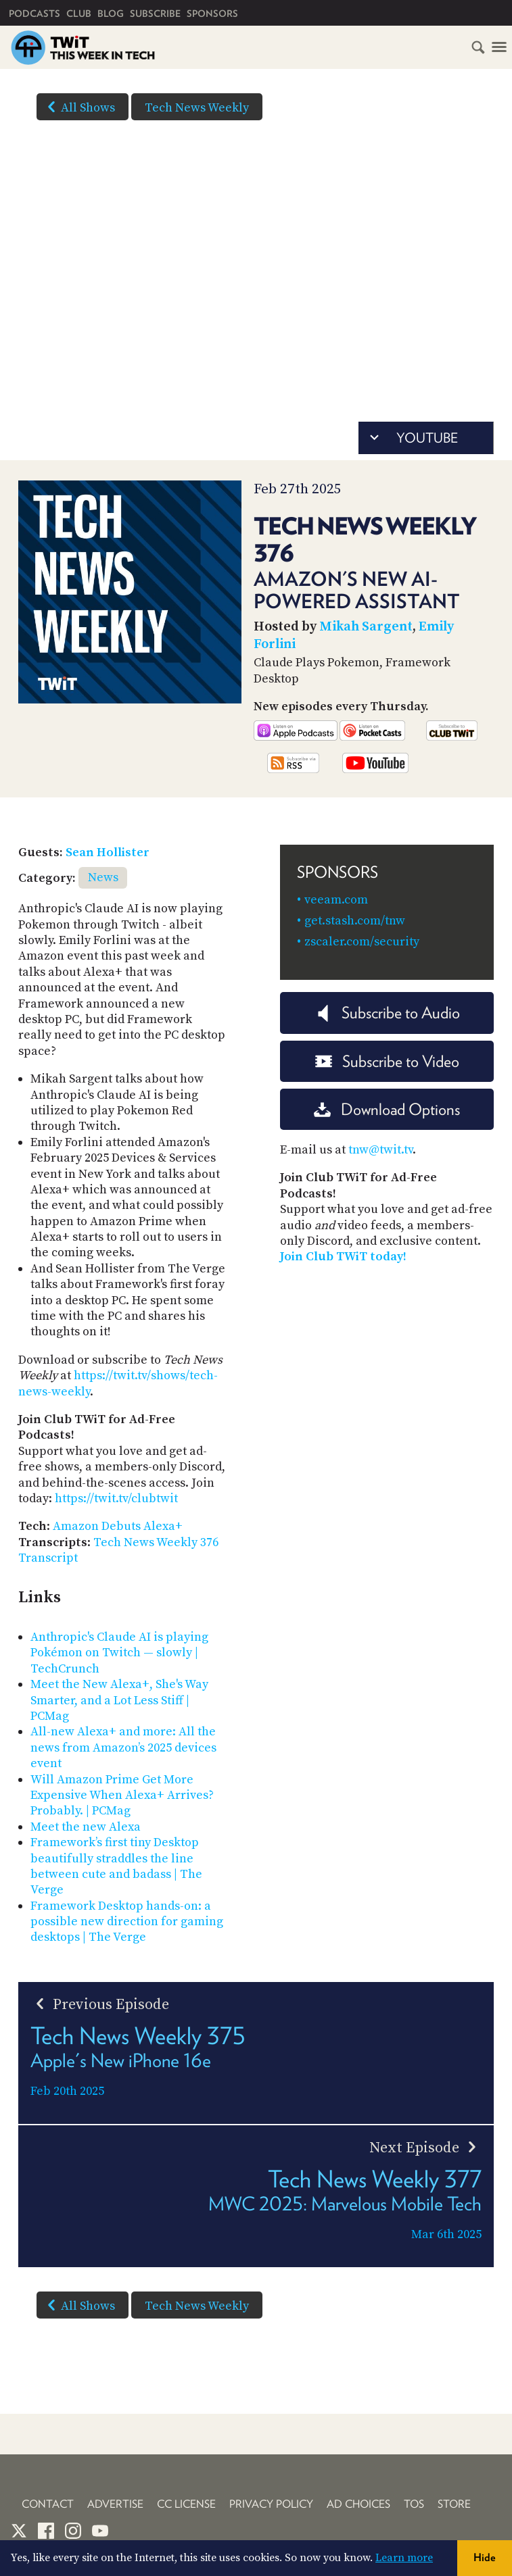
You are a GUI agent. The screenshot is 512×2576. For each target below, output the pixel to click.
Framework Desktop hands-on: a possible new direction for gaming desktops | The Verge (126, 1922)
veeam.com (336, 900)
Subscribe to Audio (387, 1012)
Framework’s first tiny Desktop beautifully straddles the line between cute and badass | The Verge (116, 1866)
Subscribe (155, 13)
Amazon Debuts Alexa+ (118, 1526)
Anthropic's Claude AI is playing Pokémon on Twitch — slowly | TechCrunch (119, 1653)
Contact (48, 2504)
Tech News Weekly (197, 108)
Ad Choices (358, 2504)
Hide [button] (484, 2557)
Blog (110, 13)
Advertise (115, 2504)
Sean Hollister (107, 852)
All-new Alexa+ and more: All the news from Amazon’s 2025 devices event (123, 1747)
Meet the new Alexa (85, 1827)
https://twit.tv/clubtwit (116, 1498)
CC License (186, 2504)
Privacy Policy (271, 2504)
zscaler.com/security (361, 941)
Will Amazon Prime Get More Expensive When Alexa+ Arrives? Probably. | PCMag (122, 1795)
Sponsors (212, 13)
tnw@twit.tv (380, 1150)
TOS (414, 2504)
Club (78, 13)
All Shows (78, 106)
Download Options (387, 1109)
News (103, 877)
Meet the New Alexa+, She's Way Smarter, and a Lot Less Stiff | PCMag (119, 1700)
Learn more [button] (404, 2558)
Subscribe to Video (387, 1061)
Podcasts (34, 13)
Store (454, 2504)
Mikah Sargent (366, 626)
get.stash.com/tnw (354, 920)
